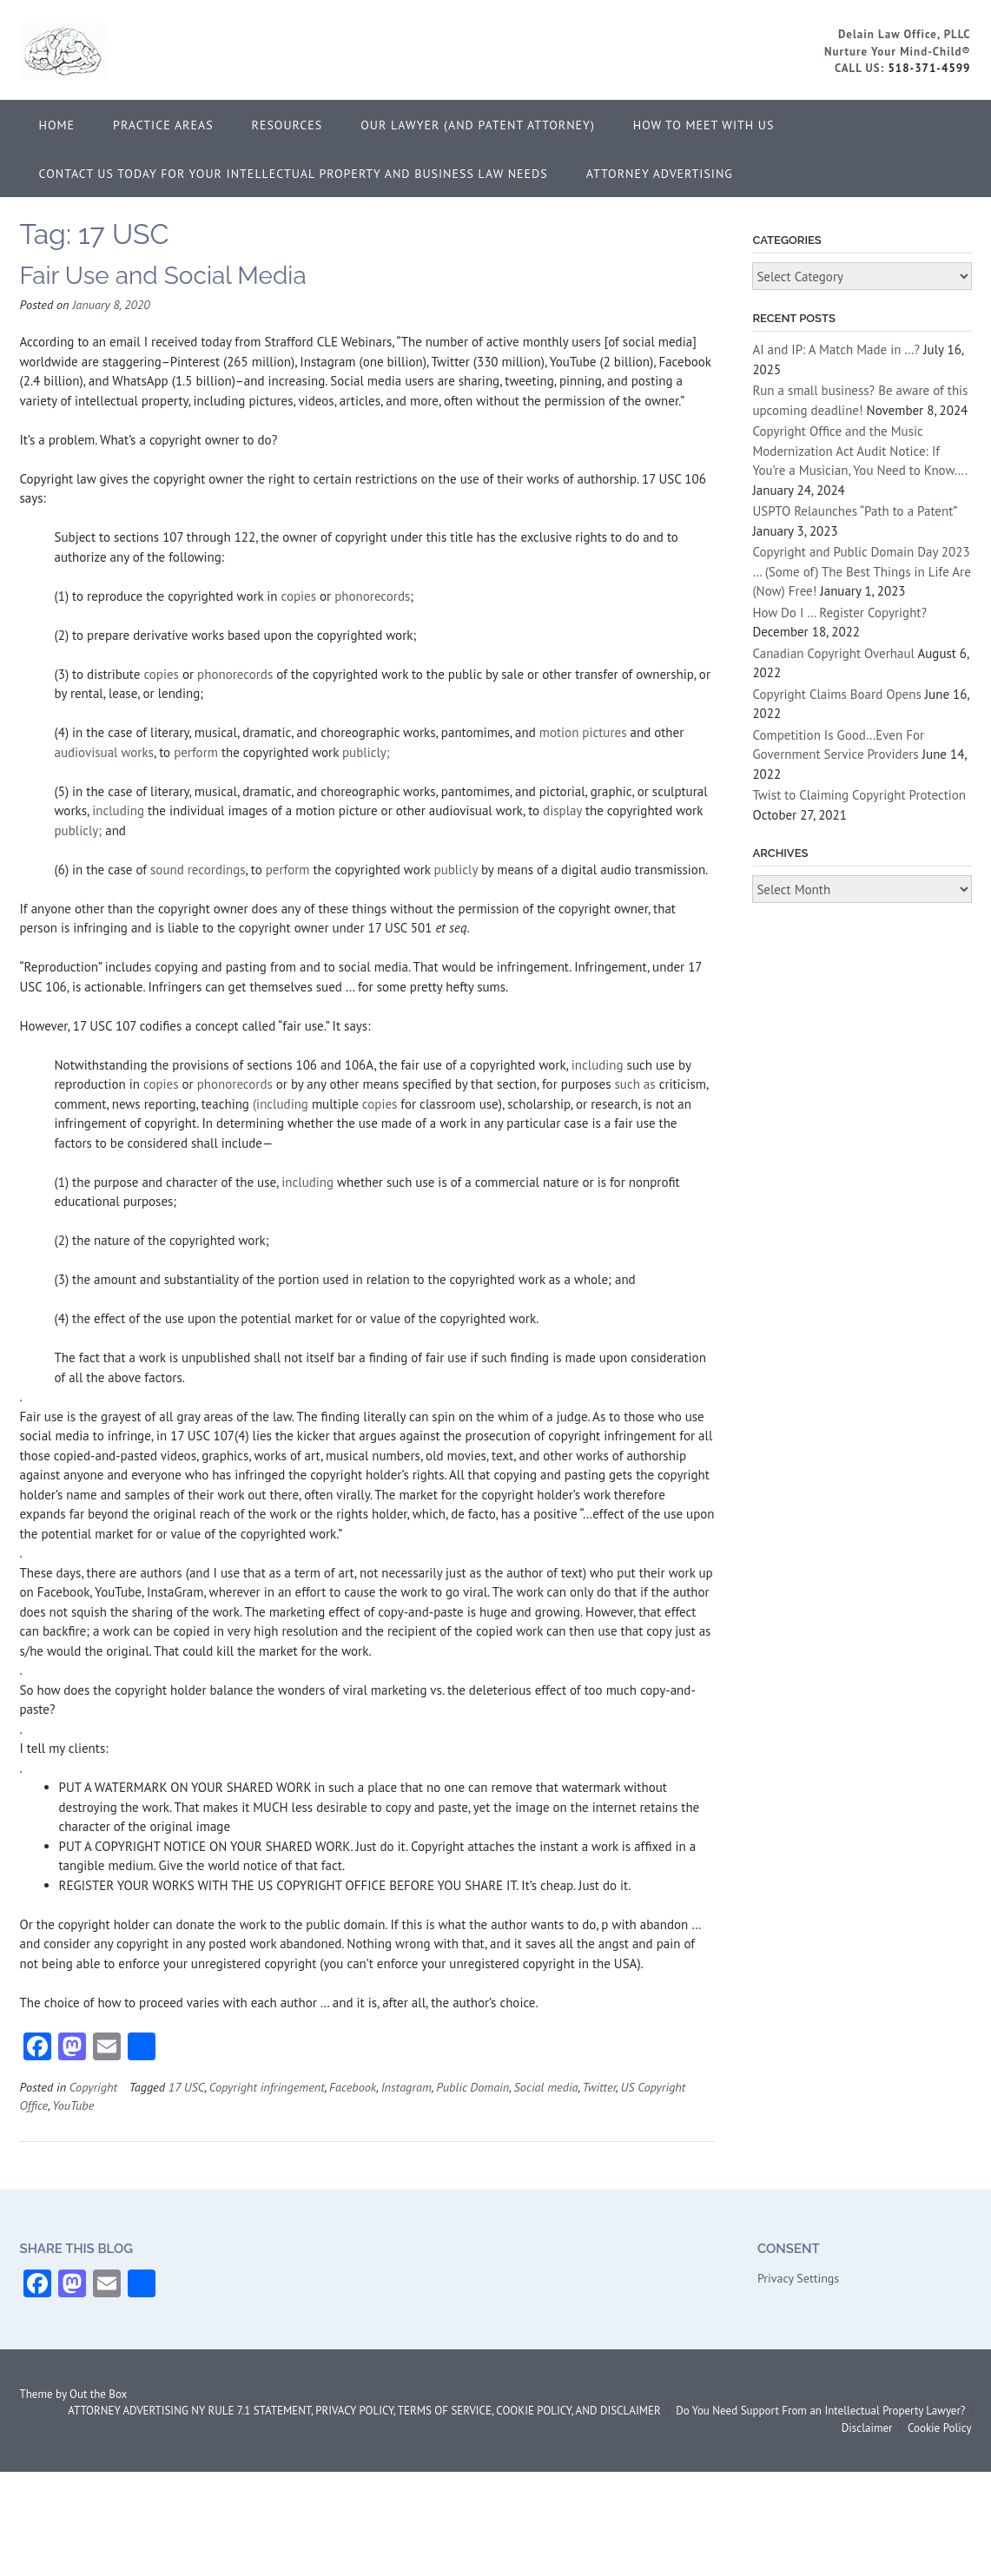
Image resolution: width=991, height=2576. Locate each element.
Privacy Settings (798, 2278)
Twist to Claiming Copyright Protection (859, 795)
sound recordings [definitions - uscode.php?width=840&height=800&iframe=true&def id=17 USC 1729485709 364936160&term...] (198, 869)
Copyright (93, 2087)
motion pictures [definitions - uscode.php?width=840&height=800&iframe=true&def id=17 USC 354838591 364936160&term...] (583, 732)
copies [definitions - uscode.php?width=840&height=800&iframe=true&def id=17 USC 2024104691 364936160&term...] (299, 596)
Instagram (406, 2087)
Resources (287, 125)
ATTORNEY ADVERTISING (659, 173)
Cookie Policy (940, 2428)
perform (195, 752)
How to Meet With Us (704, 125)
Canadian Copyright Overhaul (833, 653)
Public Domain (472, 2087)
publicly (456, 869)
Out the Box (98, 2394)
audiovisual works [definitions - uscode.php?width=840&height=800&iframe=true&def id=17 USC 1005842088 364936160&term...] (104, 752)
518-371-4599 (929, 68)
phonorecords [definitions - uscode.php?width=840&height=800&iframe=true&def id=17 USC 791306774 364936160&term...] (372, 596)
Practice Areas (163, 125)
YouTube (73, 2105)
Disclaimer (867, 2428)
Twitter (599, 2087)
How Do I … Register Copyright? (839, 612)
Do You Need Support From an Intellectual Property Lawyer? (820, 2410)
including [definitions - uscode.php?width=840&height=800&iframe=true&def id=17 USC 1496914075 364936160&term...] (118, 810)
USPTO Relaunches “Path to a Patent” (854, 511)
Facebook (352, 2087)
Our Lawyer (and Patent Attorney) (477, 125)
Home (57, 125)
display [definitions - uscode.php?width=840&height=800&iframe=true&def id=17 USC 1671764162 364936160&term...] (562, 810)
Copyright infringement (267, 2087)
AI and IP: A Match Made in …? (836, 349)
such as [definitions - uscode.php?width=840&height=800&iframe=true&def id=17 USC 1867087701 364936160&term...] (634, 1084)
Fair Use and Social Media (163, 275)
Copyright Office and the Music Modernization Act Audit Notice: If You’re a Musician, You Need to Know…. (859, 450)
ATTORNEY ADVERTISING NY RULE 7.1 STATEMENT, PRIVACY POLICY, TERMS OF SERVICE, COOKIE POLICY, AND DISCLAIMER (364, 2410)
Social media (546, 2087)
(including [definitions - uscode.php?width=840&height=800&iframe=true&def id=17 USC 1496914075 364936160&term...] (282, 1104)
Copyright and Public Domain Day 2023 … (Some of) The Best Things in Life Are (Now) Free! (861, 571)
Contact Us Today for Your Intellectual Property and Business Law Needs (293, 173)
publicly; (364, 752)
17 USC (186, 2087)
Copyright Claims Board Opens (836, 694)
